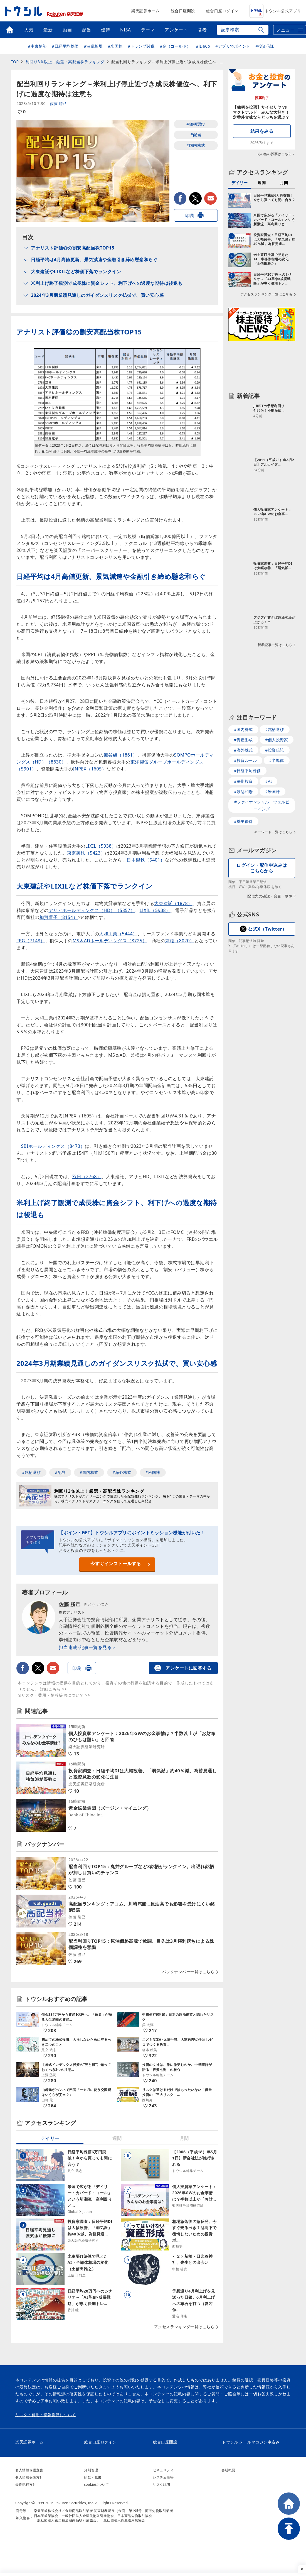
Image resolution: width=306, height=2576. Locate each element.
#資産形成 (243, 739)
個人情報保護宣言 (29, 2470)
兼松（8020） (179, 941)
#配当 (196, 134)
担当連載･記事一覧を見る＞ (87, 1647)
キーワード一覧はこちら (273, 832)
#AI (268, 781)
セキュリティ (163, 2470)
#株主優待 (243, 821)
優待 (105, 30)
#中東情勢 (37, 46)
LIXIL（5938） (100, 846)
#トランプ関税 (141, 46)
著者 (202, 30)
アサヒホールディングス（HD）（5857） (92, 910)
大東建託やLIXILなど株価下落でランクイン (76, 271)
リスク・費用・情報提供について (45, 2415)
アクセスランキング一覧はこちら (184, 2327)
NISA (125, 30)
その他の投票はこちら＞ (276, 153)
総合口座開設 (183, 11)
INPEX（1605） (90, 769)
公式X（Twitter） (267, 929)
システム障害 (163, 2477)
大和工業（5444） (118, 934)
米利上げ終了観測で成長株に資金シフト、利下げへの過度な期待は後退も (106, 283)
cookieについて (96, 2484)
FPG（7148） (30, 941)
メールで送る (210, 198)
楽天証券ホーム (145, 11)
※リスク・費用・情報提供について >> (54, 1695)
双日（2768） (87, 1176)
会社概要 (228, 2470)
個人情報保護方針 (29, 2477)
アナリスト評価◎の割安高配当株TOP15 (72, 248)
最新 (48, 30)
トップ (9, 29)
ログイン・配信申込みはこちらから (261, 868)
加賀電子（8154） (59, 917)
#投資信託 (264, 46)
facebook (180, 198)
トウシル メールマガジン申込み (251, 2442)
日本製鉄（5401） (146, 860)
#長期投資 (243, 781)
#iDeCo (203, 46)
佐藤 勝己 (58, 103)
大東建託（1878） (173, 903)
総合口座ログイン (222, 11)
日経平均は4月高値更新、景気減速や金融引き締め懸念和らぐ (94, 259)
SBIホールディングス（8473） (53, 1146)
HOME (289, 2503)
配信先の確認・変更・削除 (269, 896)
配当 (86, 30)
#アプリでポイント (232, 46)
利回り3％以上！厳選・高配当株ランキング (65, 61)
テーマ (148, 30)
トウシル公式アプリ (275, 11)
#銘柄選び (195, 124)
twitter (195, 198)
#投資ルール (245, 760)
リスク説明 (161, 2484)
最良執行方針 (25, 2484)
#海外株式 (122, 1472)
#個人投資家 (276, 739)
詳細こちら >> (53, 1689)
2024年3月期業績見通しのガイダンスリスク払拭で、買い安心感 (97, 295)
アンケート (176, 30)
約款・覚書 (93, 2477)
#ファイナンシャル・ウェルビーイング (261, 805)
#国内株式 (195, 145)
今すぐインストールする (115, 1563)
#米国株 (115, 46)
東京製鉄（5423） (86, 853)
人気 (28, 30)
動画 (67, 30)
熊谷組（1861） (120, 755)
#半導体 (276, 760)
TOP (15, 61)
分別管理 (91, 2470)
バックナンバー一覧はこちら (188, 1972)
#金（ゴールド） (175, 46)
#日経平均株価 (65, 46)
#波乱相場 (93, 46)
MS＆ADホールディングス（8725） (110, 941)
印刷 (189, 215)
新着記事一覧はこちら (275, 645)
